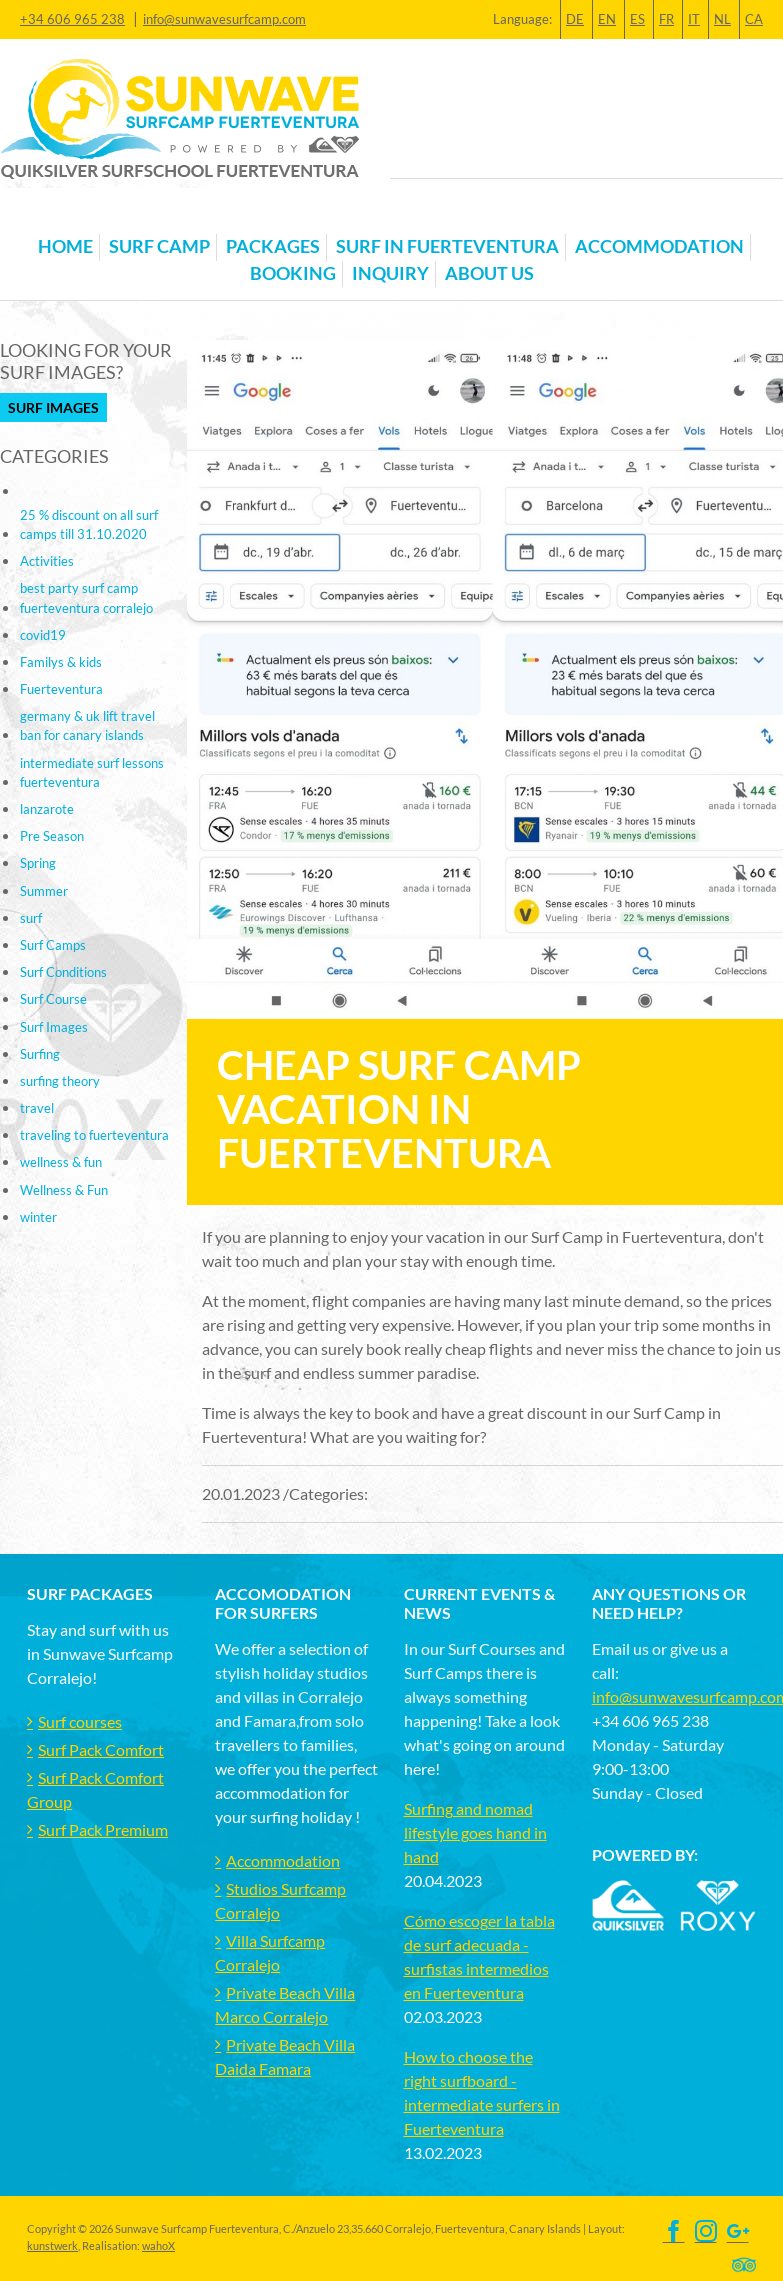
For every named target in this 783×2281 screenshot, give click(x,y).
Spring (38, 863)
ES (637, 19)
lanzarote (47, 809)
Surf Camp (159, 246)
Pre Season (52, 836)
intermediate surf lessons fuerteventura (92, 772)
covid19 (43, 635)
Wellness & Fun (64, 1190)
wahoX (158, 2245)
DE (575, 19)
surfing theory (60, 1081)
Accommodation (283, 1860)
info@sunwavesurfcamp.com (224, 19)
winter (38, 1217)
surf (31, 918)
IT (694, 19)
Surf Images (53, 407)
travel (37, 1108)
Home (65, 246)
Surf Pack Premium (103, 1829)
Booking (293, 273)
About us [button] (489, 273)
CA (754, 19)
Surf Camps (53, 945)
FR (666, 19)
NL (722, 19)
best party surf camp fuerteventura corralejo (86, 597)
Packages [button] (273, 246)
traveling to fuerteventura (94, 1135)
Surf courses (80, 1721)
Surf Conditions (63, 972)
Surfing (40, 1054)
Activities (47, 561)
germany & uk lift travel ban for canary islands (87, 725)
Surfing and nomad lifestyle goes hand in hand (475, 1832)
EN (607, 19)
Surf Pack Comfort (101, 1749)
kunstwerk (52, 2245)
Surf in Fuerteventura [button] (447, 246)
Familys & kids (61, 662)
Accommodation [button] (659, 246)
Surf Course (53, 999)
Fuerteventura (61, 689)
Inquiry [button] (390, 273)
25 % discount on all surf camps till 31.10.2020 (89, 524)
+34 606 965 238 (72, 19)
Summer (44, 891)
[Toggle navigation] (39, 215)
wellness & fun (61, 1162)
